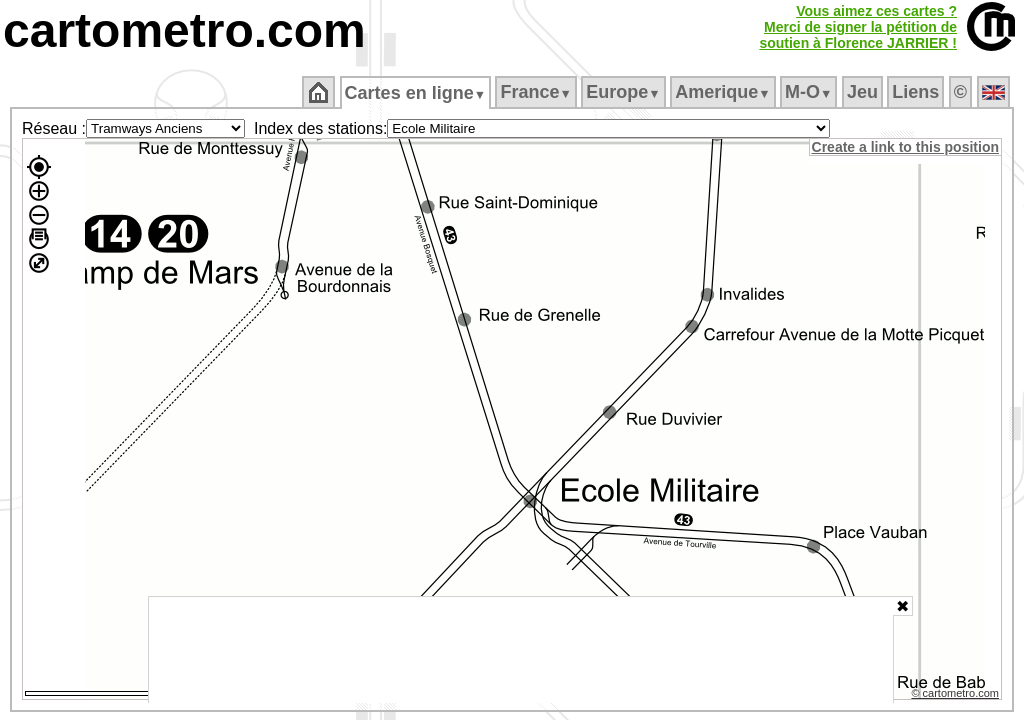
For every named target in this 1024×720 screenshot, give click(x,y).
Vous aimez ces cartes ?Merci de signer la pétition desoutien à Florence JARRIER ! (858, 27)
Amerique (724, 92)
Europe (625, 92)
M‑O (810, 92)
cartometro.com (184, 30)
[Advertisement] (521, 650)
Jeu (863, 92)
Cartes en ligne (416, 93)
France (537, 92)
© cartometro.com (957, 696)
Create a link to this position (906, 147)
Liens (917, 92)
